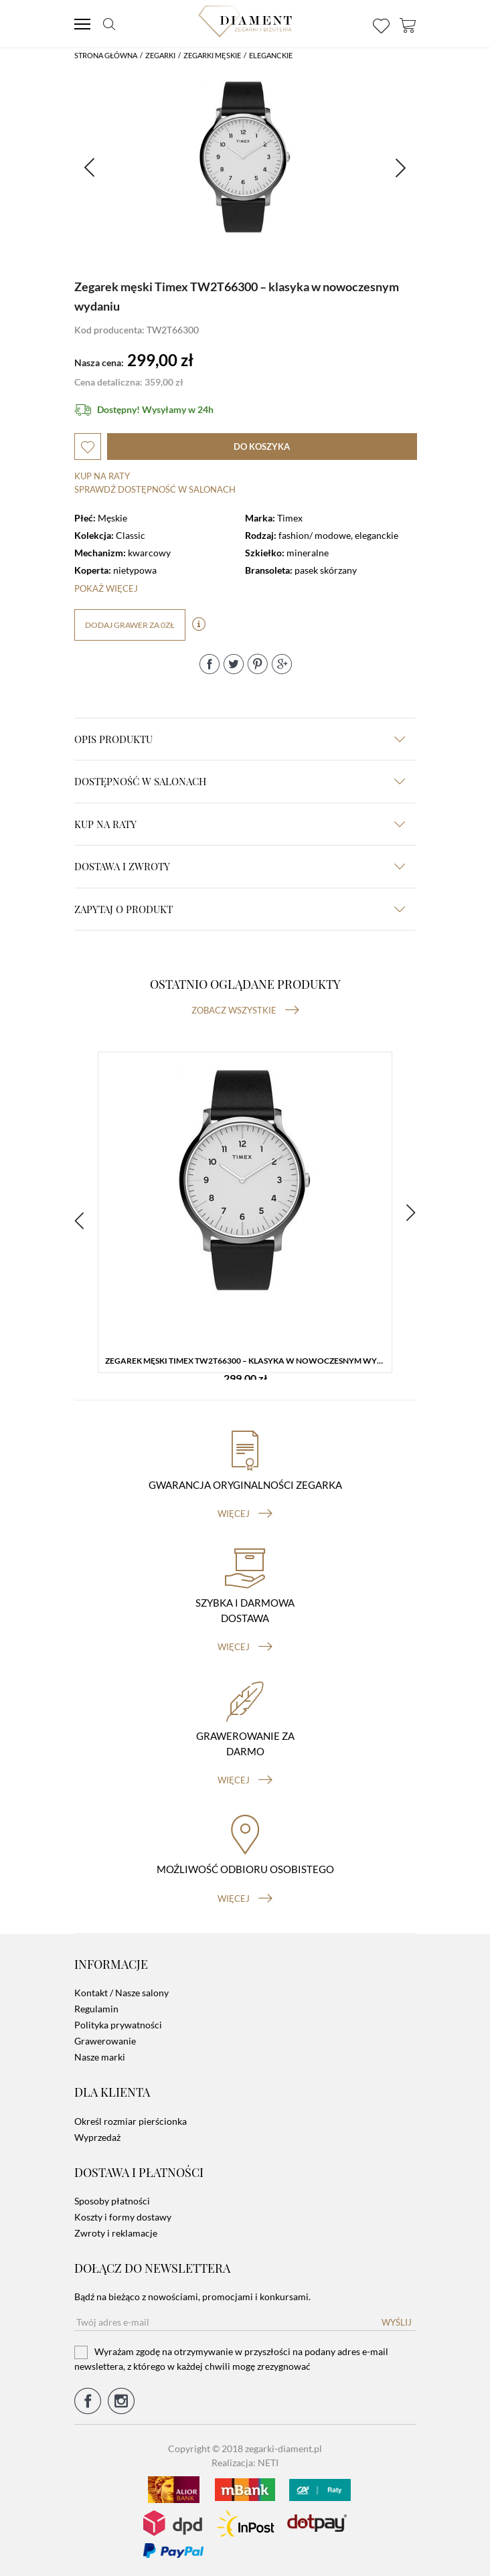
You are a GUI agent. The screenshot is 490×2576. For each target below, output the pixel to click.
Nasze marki (99, 2057)
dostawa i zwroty (239, 866)
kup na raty (239, 824)
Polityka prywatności (118, 2024)
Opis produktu (239, 739)
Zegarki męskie (212, 55)
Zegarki (160, 55)
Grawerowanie (105, 2040)
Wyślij (397, 2322)
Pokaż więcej (106, 588)
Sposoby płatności (112, 2200)
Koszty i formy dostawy (122, 2217)
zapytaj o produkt (239, 909)
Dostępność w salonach (239, 781)
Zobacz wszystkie (245, 1010)
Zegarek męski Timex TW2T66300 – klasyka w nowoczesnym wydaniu (248, 1361)
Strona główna (105, 55)
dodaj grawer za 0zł (130, 625)
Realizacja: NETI (245, 2462)
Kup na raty (102, 476)
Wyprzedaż (97, 2137)
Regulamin (96, 2008)
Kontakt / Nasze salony (121, 1992)
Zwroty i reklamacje (115, 2233)
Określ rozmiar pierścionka (130, 2121)
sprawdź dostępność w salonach (155, 489)
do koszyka (262, 446)
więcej (245, 1513)
